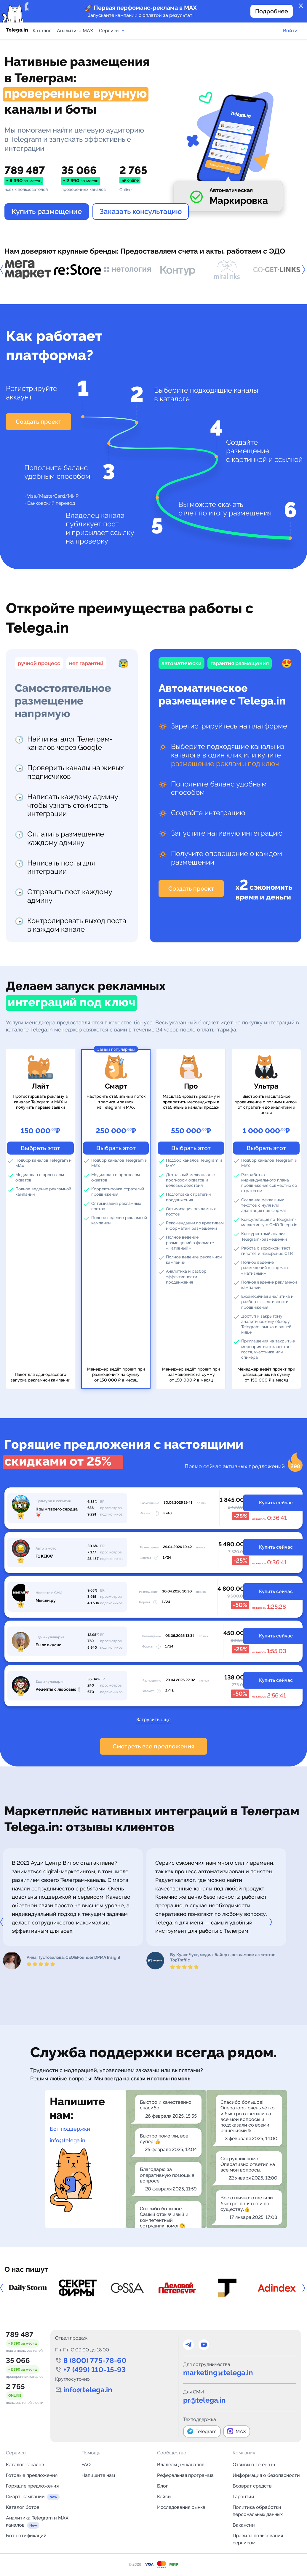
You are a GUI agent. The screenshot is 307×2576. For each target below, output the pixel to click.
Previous (4, 269)
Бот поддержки (70, 2129)
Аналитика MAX (75, 30)
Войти (290, 30)
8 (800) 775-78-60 (95, 2360)
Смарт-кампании (25, 2496)
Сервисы (112, 30)
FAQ (86, 2464)
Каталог (42, 30)
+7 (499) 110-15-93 (94, 2370)
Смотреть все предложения (153, 1746)
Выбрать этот (40, 1148)
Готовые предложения (31, 2475)
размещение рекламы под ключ (225, 763)
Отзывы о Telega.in (254, 2464)
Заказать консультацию (141, 211)
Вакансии (244, 2525)
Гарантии (243, 2496)
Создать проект (38, 421)
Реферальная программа (185, 2475)
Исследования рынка (181, 2507)
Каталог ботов (22, 2507)
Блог (162, 2486)
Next (271, 1922)
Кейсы (164, 2496)
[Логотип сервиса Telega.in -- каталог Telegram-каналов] (17, 31)
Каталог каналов (25, 2464)
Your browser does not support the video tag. (228, 136)
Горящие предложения (32, 2486)
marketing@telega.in (218, 2372)
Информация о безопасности (266, 2475)
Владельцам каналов (180, 2464)
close (301, 5)
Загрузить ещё (153, 1719)
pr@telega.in (204, 2400)
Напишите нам (98, 2475)
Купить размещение (47, 211)
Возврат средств (252, 2486)
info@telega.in (67, 2140)
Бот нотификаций (26, 2535)
